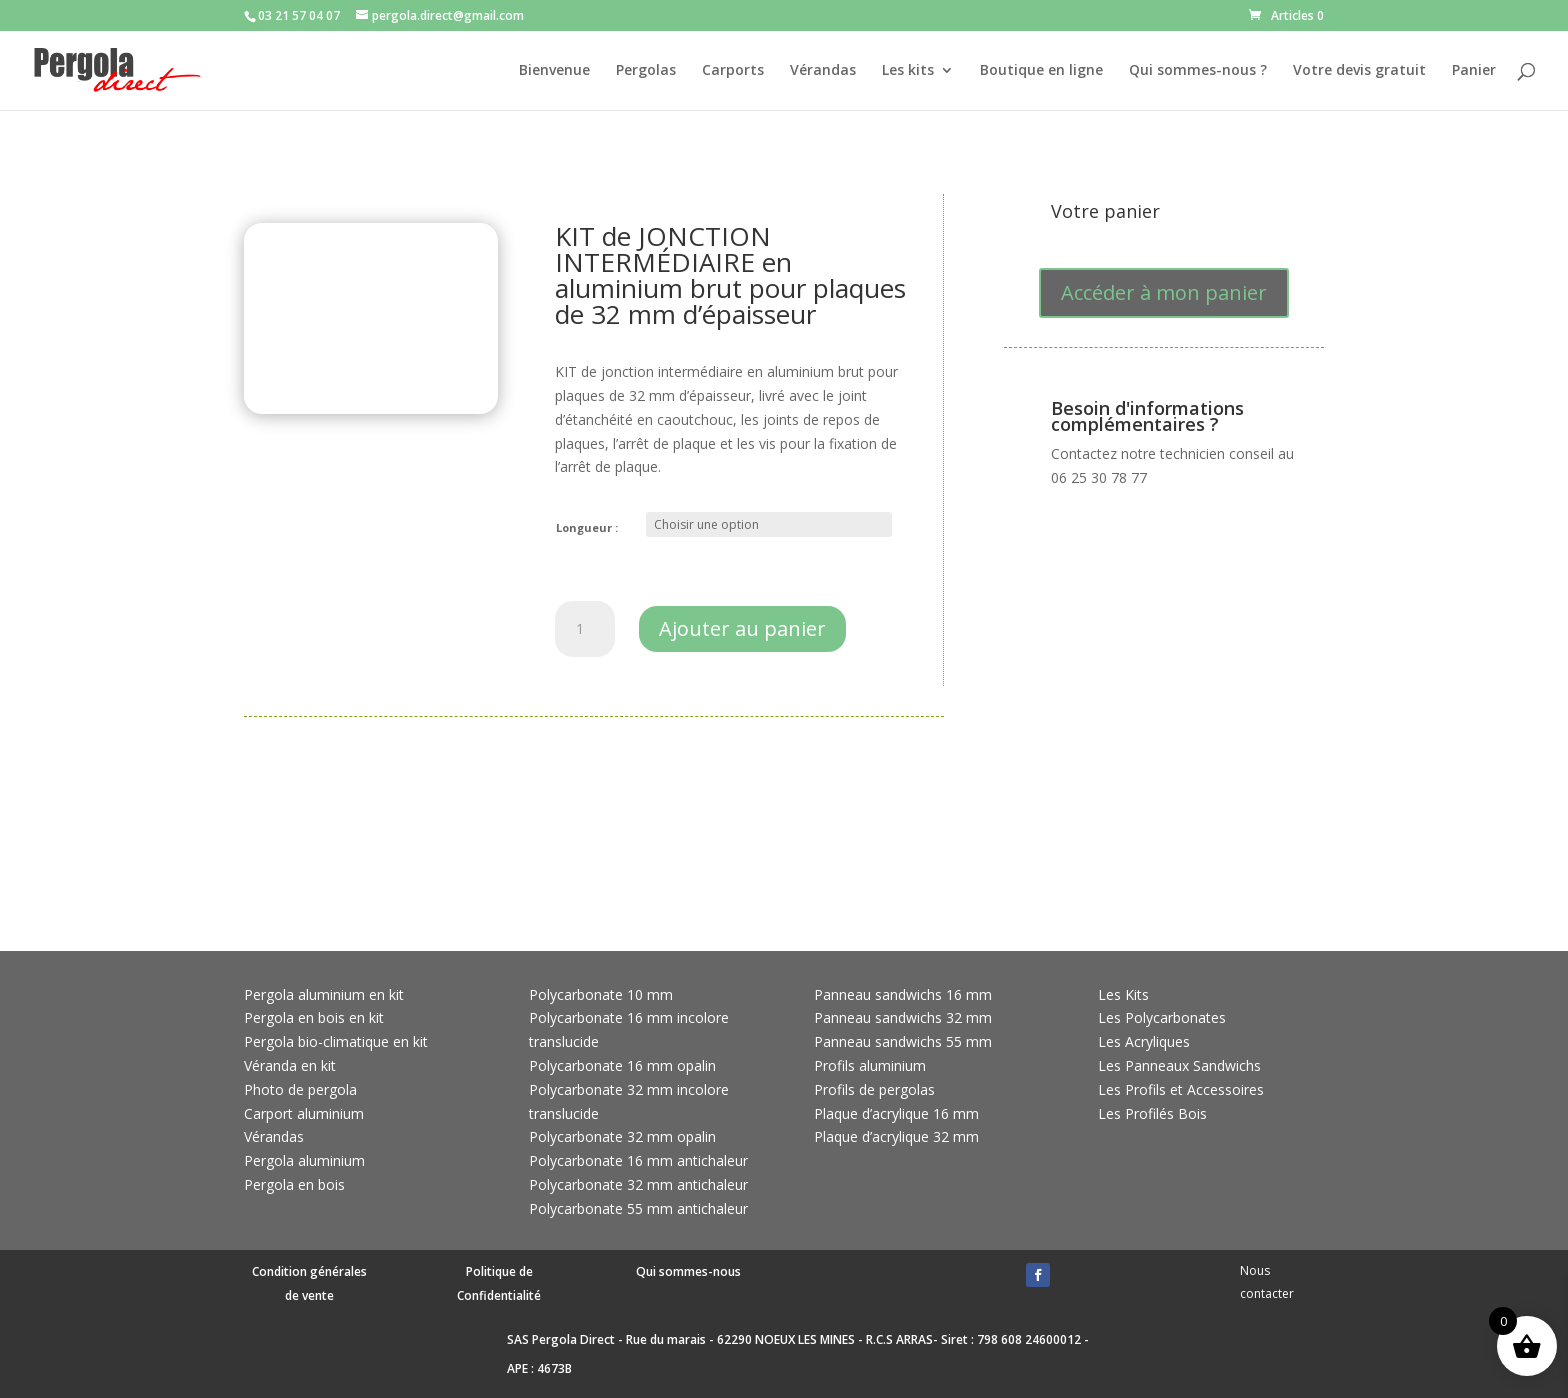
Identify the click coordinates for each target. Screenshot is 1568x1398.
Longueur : (587, 527)
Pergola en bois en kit (314, 1017)
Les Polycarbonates (1162, 1017)
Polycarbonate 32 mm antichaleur (638, 1184)
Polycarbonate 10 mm (601, 994)
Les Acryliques (1144, 1041)
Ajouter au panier (742, 628)
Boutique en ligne (1041, 71)
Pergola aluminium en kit (324, 994)
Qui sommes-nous (688, 1271)
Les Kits (1123, 994)
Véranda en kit (290, 1065)
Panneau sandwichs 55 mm (903, 1041)
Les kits (908, 71)
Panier (1474, 71)
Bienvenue (554, 71)
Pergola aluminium (304, 1160)
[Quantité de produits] (585, 629)
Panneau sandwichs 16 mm (903, 994)
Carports (733, 71)
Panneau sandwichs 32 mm (903, 1017)
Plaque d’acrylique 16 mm (896, 1113)
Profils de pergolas (874, 1089)
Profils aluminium (870, 1065)
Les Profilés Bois (1152, 1113)
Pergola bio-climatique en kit (336, 1041)
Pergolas (646, 71)
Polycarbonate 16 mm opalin (622, 1065)
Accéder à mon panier (1164, 292)
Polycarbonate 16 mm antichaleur (638, 1160)
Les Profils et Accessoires (1181, 1089)
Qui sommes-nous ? (1198, 71)
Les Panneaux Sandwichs (1179, 1065)
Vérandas (823, 71)
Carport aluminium (304, 1113)
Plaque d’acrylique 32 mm (896, 1136)
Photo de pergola (300, 1089)
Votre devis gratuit (1359, 71)
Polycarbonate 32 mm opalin (622, 1136)
